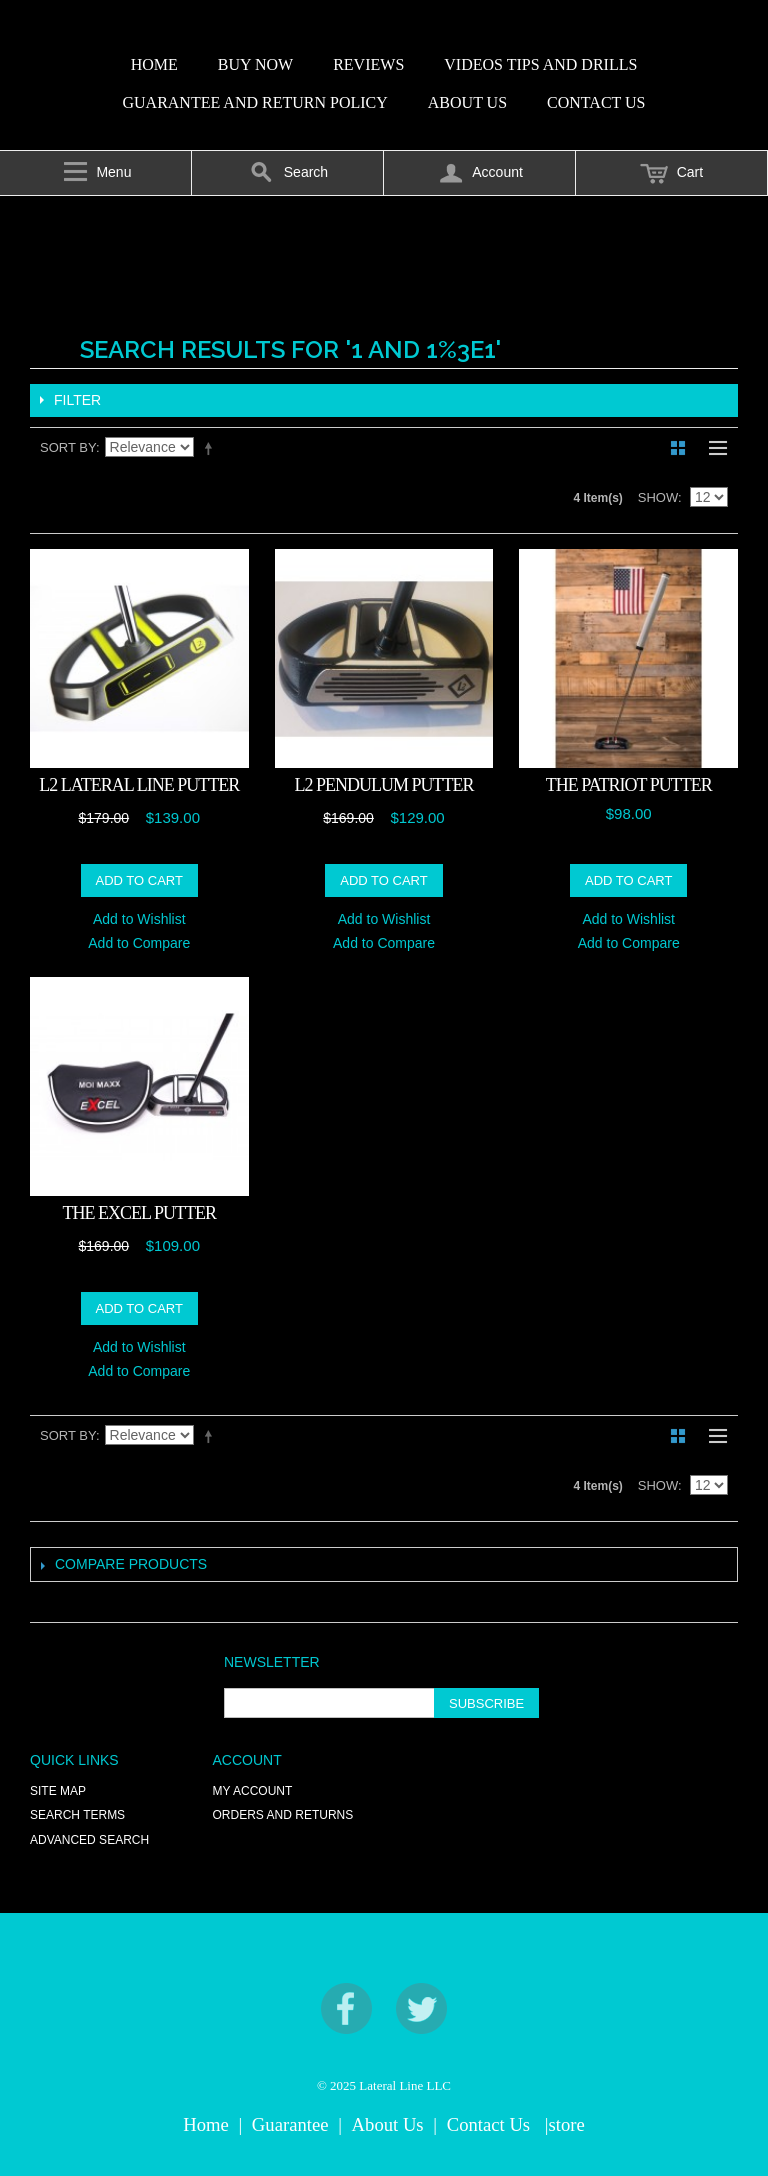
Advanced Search (89, 1840)
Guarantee (290, 2124)
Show (658, 497)
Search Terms (77, 1815)
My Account (253, 1791)
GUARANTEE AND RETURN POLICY (254, 102)
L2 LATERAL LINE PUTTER (139, 785)
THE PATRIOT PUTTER (629, 785)
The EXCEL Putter (139, 1213)
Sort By (68, 447)
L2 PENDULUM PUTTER (383, 785)
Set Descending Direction (212, 448)
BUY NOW (255, 64)
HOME (154, 64)
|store (565, 2124)
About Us (388, 2124)
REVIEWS (368, 64)
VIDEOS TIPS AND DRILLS (540, 64)
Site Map (58, 1791)
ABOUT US (467, 102)
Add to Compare (139, 943)
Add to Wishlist (139, 919)
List (713, 448)
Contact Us (488, 2124)
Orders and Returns (283, 1815)
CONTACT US (596, 102)
